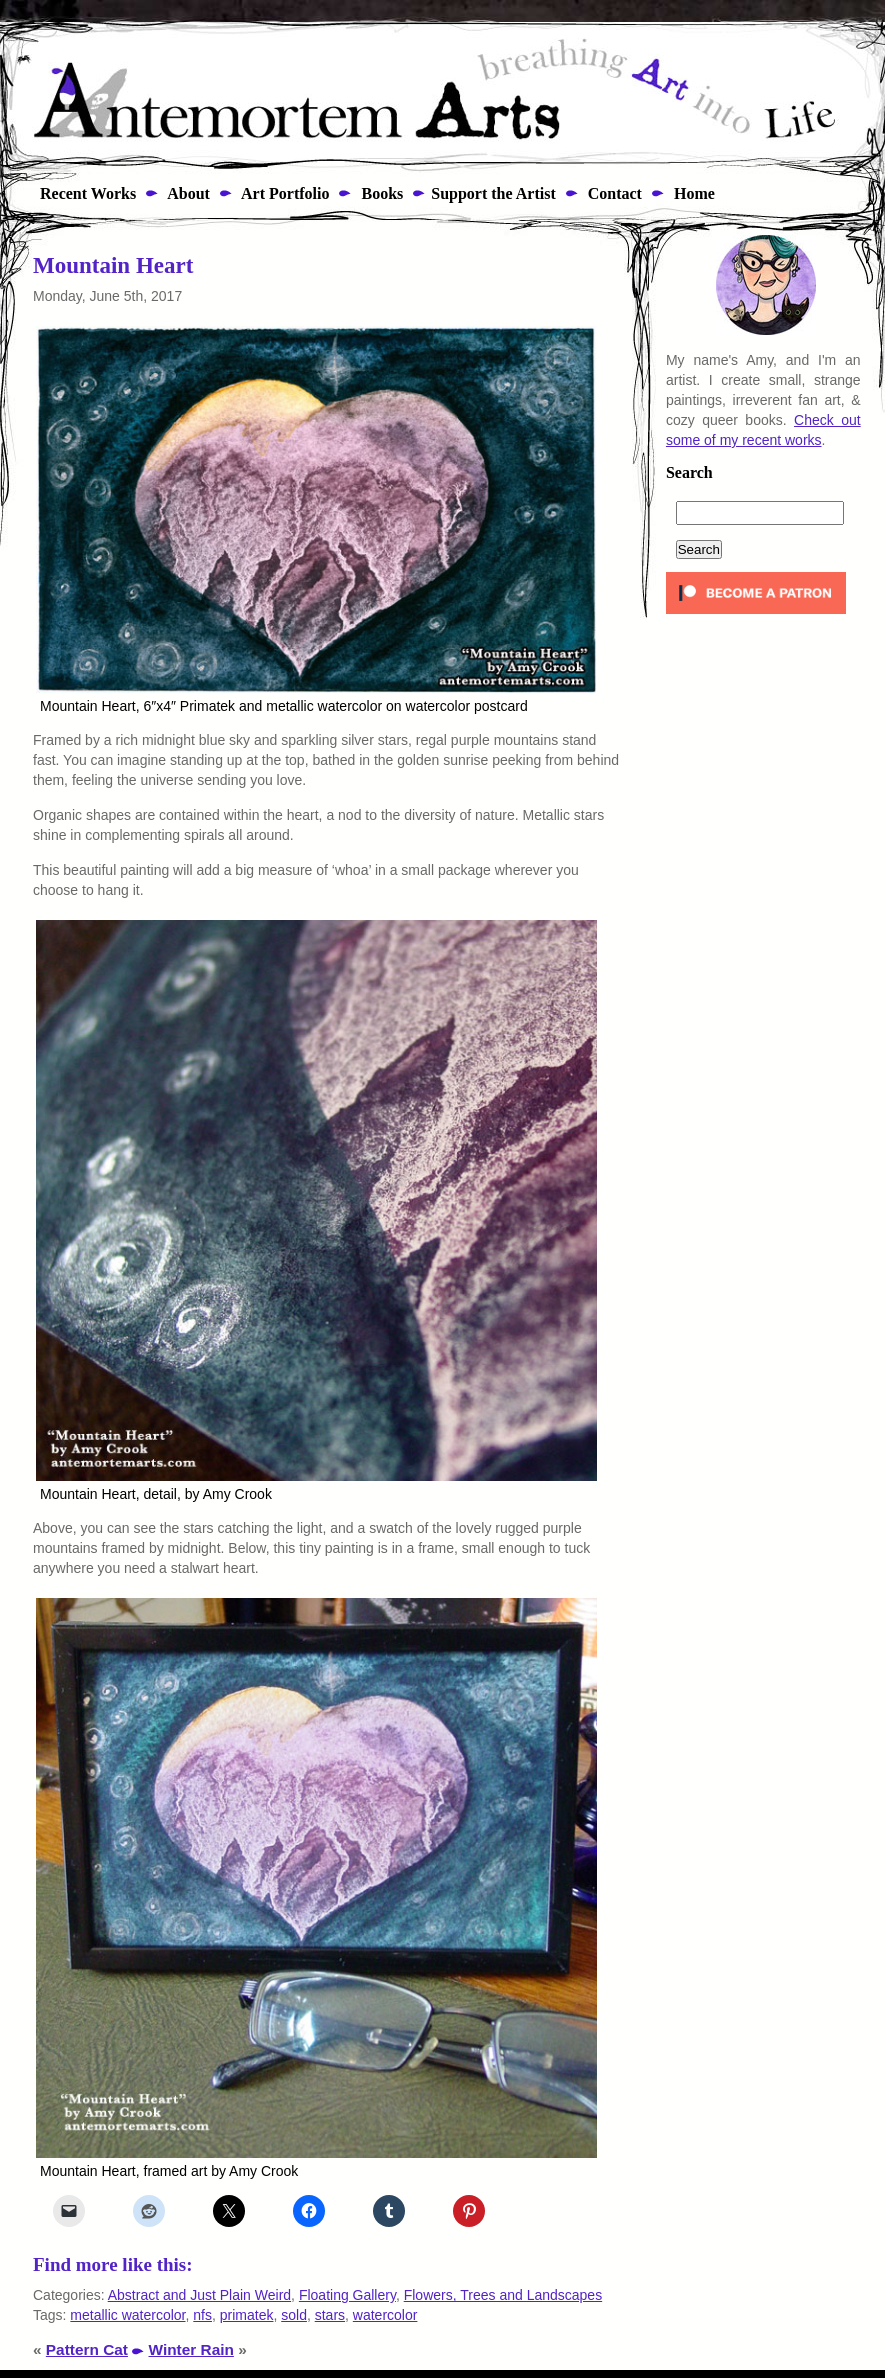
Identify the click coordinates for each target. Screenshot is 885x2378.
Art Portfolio (284, 193)
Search (689, 473)
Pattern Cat (87, 2349)
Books (380, 193)
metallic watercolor (127, 2315)
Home (692, 193)
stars (330, 2315)
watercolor (385, 2315)
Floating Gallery (347, 2295)
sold (294, 2315)
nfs (202, 2315)
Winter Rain (191, 2349)
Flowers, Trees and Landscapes (503, 2295)
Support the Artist (493, 193)
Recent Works (82, 193)
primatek (247, 2315)
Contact (613, 193)
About (187, 193)
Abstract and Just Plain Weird (199, 2295)
